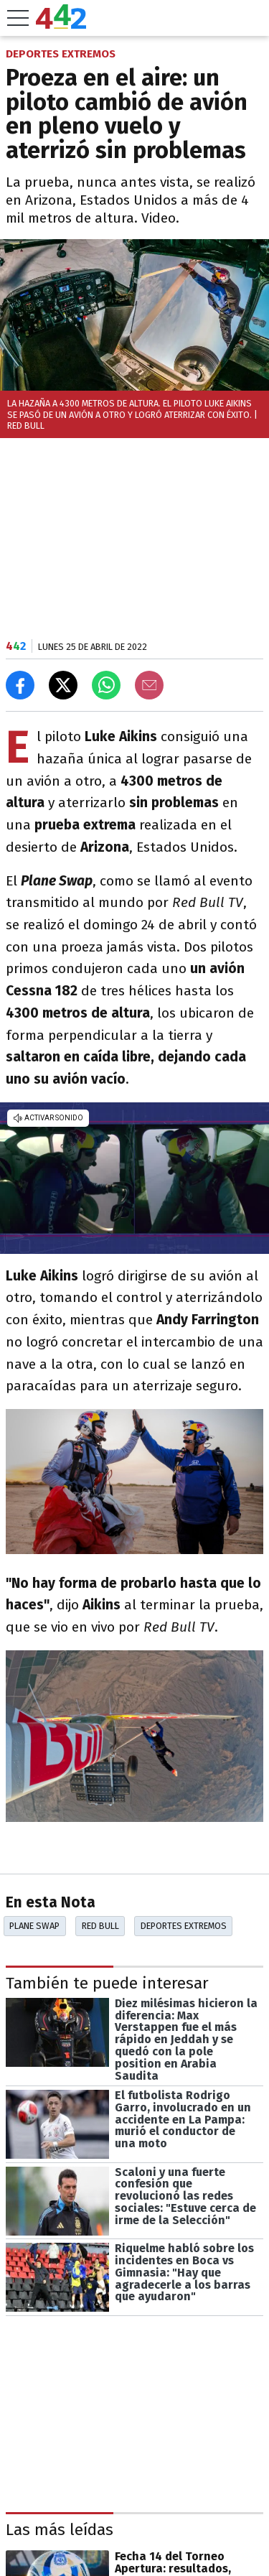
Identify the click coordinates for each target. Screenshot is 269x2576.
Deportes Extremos (184, 1925)
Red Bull (100, 1925)
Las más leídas (59, 2529)
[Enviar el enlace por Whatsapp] (106, 685)
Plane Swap (34, 1925)
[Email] (149, 685)
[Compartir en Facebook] (20, 685)
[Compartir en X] (63, 685)
